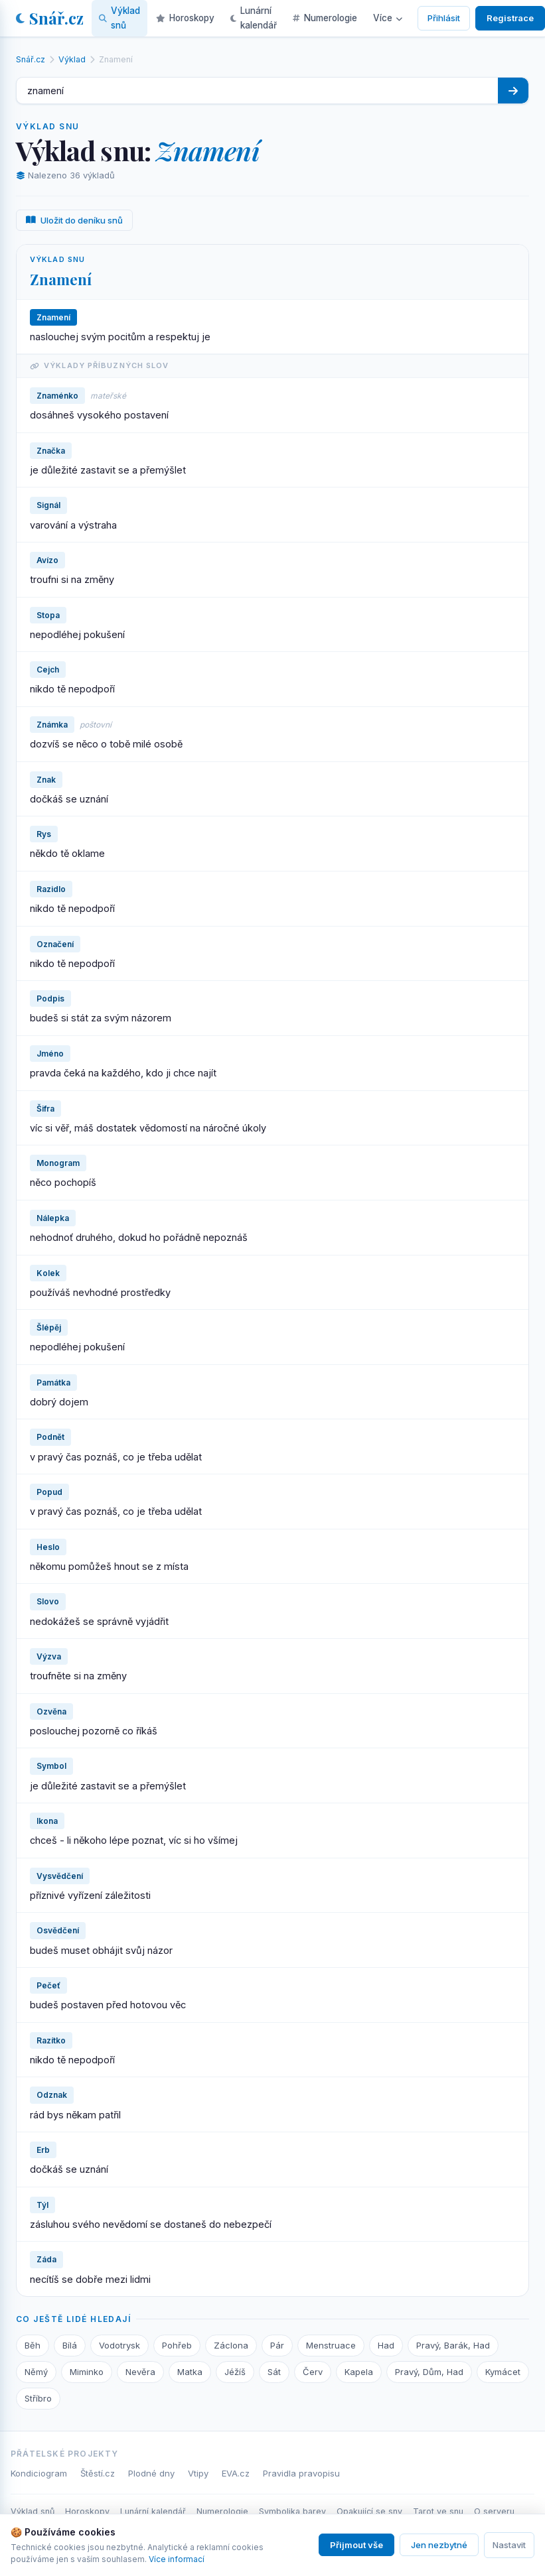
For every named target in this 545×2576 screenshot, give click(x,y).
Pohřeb (177, 2345)
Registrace (510, 18)
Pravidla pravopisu (301, 2473)
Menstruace (331, 2345)
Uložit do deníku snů (74, 220)
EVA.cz (236, 2473)
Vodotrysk (119, 2345)
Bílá (69, 2345)
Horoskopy (87, 2511)
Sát (274, 2371)
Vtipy (198, 2473)
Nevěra (140, 2371)
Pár (277, 2345)
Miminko (87, 2371)
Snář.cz (50, 18)
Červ (313, 2371)
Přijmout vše (356, 2545)
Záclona (231, 2345)
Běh (32, 2345)
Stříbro (38, 2398)
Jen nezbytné (439, 2545)
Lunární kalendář (153, 2511)
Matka (189, 2371)
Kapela (359, 2371)
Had (386, 2345)
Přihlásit (444, 18)
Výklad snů (32, 2511)
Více (387, 18)
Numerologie (222, 2511)
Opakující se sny (369, 2511)
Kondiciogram (39, 2473)
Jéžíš (235, 2371)
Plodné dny (151, 2473)
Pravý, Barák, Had (453, 2345)
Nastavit (509, 2545)
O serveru (494, 2511)
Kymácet (502, 2371)
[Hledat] (513, 90)
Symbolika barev (292, 2511)
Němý (36, 2371)
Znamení (61, 279)
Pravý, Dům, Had (429, 2371)
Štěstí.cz (97, 2473)
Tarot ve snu (438, 2511)
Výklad (72, 59)
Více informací (176, 2559)
